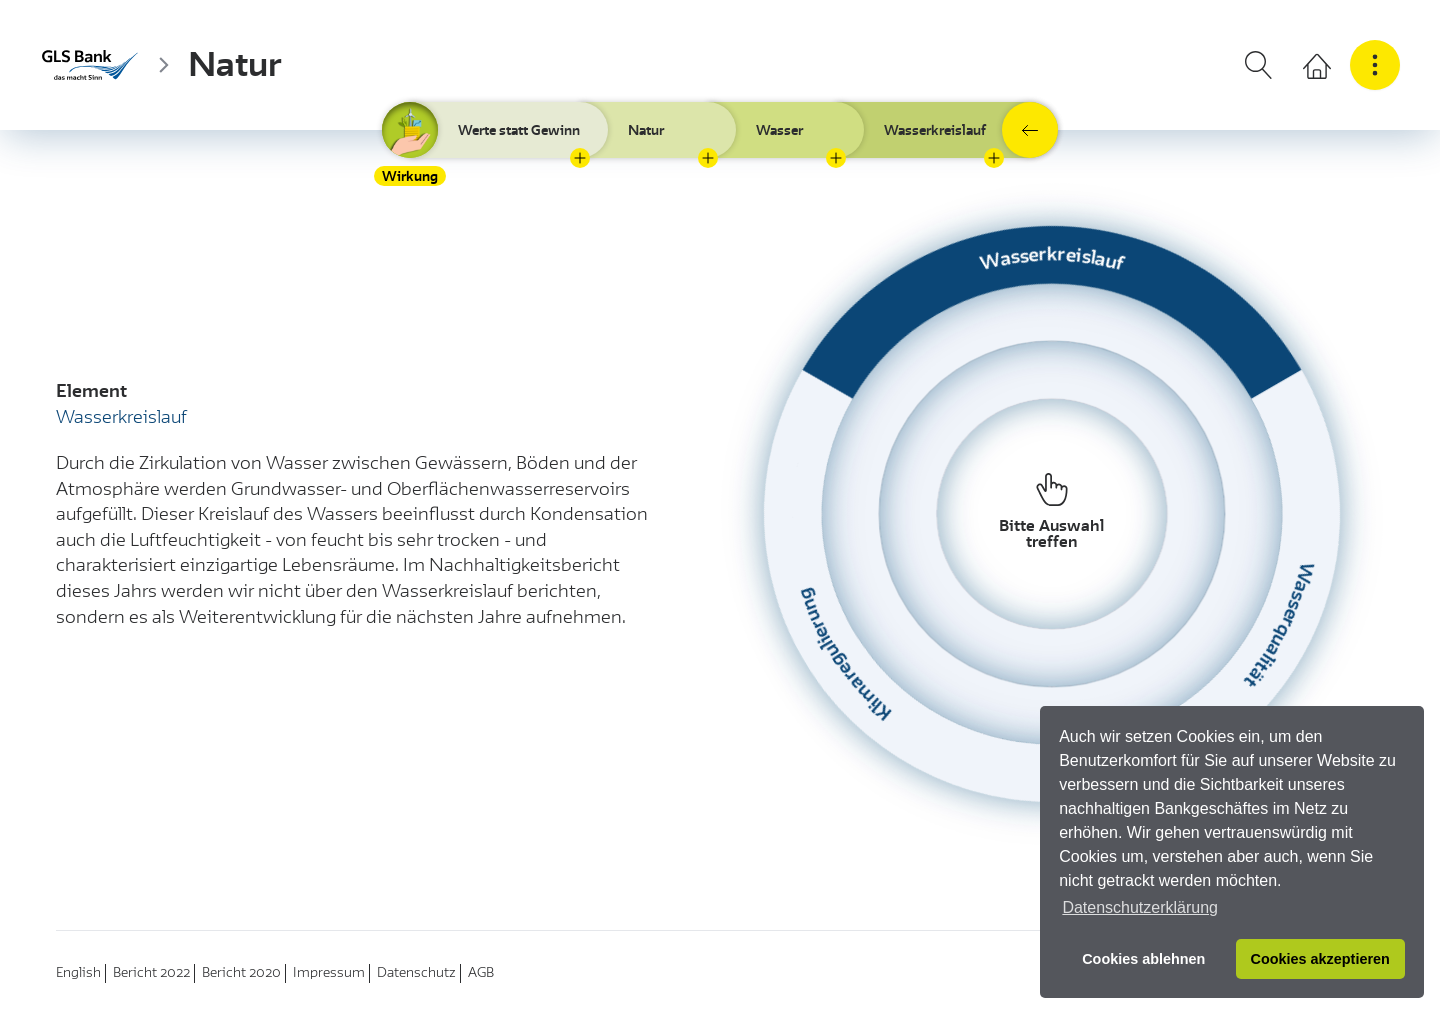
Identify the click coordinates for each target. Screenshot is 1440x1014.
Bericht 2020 (241, 972)
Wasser (779, 130)
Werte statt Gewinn (519, 130)
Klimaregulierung (844, 656)
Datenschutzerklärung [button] (1140, 907)
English (78, 972)
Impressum (329, 972)
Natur (235, 65)
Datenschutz (416, 972)
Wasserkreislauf (935, 130)
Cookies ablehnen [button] (1143, 959)
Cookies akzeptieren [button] (1320, 959)
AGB (481, 972)
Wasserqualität (1278, 626)
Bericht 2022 (151, 972)
